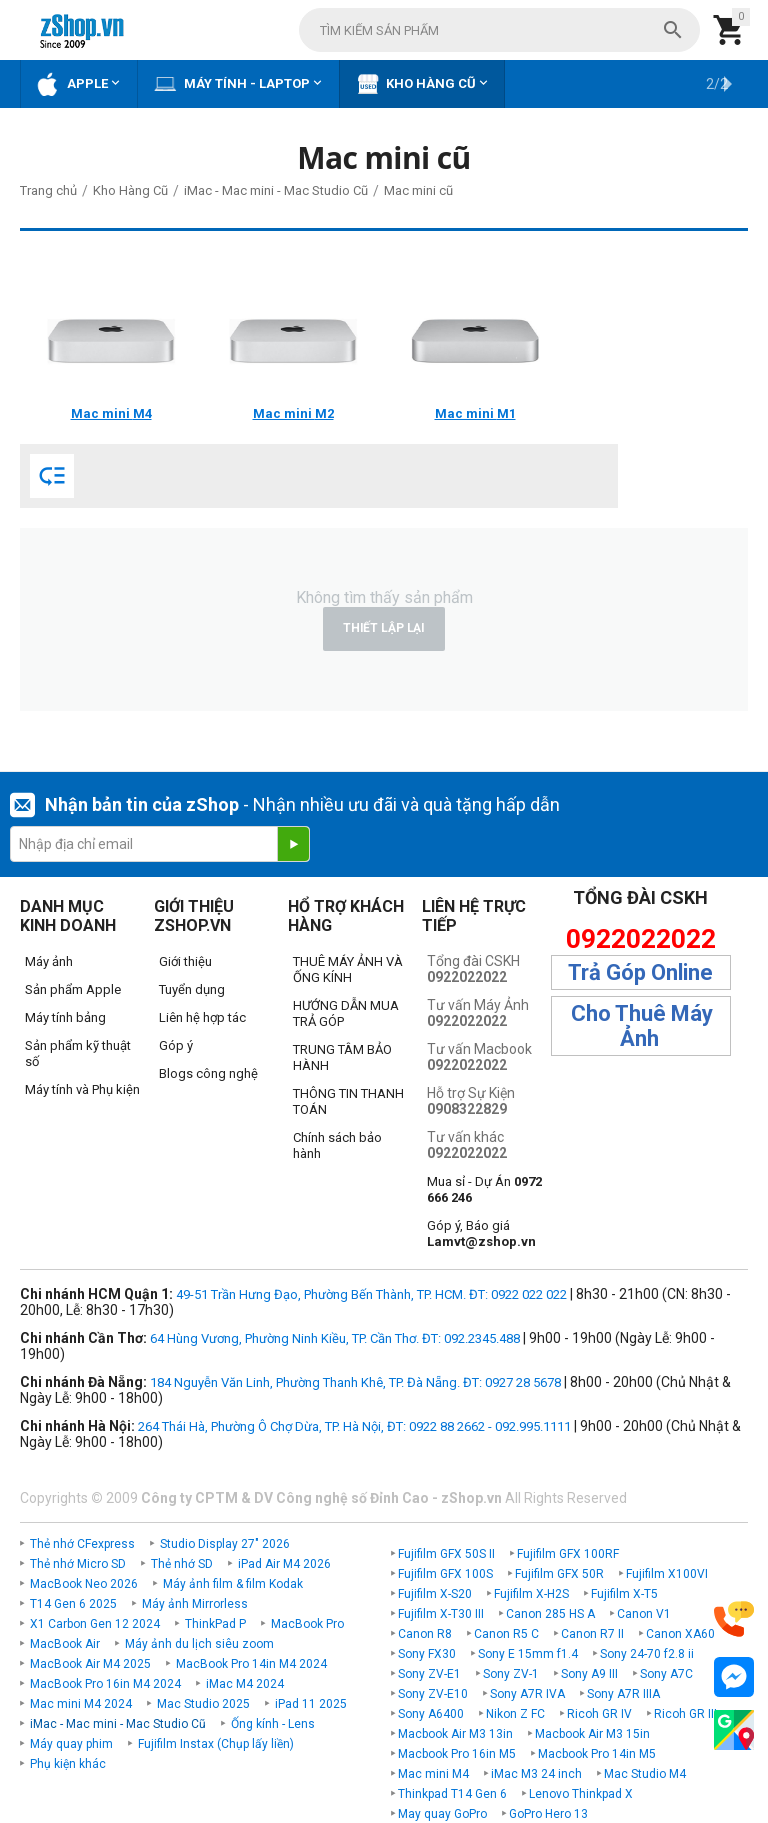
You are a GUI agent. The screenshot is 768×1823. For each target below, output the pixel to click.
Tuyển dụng (192, 989)
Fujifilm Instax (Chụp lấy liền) (216, 1744)
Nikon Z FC (515, 1714)
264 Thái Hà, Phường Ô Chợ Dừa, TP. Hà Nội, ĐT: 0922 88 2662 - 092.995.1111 (354, 1426)
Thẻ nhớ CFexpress (82, 1544)
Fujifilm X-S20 (435, 1594)
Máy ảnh (49, 961)
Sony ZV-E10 (433, 1694)
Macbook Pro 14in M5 (597, 1754)
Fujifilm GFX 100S (445, 1574)
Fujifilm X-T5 (624, 1594)
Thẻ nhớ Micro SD (78, 1564)
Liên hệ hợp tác (202, 1017)
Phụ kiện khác (68, 1764)
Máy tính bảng (65, 1017)
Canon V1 (644, 1614)
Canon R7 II (592, 1634)
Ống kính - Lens (273, 1724)
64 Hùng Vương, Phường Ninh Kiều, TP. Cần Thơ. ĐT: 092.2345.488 (335, 1338)
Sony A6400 (431, 1714)
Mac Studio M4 (645, 1774)
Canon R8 (425, 1634)
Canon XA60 (680, 1634)
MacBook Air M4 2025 (90, 1664)
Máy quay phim (71, 1744)
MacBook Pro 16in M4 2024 (105, 1684)
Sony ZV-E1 (429, 1674)
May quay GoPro (442, 1814)
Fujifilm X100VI (667, 1574)
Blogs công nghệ (208, 1073)
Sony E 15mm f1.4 (528, 1654)
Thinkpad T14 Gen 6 (452, 1794)
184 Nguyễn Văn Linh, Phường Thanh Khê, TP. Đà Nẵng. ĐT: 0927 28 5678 (355, 1382)
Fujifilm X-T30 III (441, 1614)
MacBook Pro (307, 1624)
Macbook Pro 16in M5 (457, 1754)
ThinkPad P (215, 1624)
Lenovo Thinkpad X (581, 1794)
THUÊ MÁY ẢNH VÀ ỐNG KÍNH (348, 969)
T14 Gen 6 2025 (73, 1604)
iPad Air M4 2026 (284, 1564)
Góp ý (176, 1045)
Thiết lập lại (384, 628)
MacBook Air (65, 1644)
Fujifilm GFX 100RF (568, 1554)
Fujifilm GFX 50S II (446, 1554)
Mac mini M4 (433, 1774)
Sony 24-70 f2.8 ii (647, 1654)
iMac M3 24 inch (536, 1774)
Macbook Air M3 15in (592, 1734)
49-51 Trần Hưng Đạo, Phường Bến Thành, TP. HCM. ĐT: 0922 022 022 (371, 1294)
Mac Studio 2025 (203, 1704)
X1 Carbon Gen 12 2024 (95, 1624)
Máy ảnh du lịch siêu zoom (199, 1644)
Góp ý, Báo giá (481, 1233)
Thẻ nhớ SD (182, 1564)
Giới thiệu (185, 961)
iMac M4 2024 (245, 1684)
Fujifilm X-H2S (531, 1594)
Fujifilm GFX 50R (559, 1574)
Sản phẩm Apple (73, 989)
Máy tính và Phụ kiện (82, 1089)
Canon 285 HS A (550, 1614)
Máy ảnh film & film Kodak (233, 1584)
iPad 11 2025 (311, 1704)
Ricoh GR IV (599, 1714)
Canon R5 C (506, 1634)
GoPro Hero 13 (548, 1814)
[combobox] (499, 30)
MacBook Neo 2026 (84, 1584)
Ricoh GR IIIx (688, 1714)
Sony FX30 (427, 1654)
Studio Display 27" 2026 (225, 1544)
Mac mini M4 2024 (81, 1704)
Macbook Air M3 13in (455, 1734)
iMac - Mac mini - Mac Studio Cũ (118, 1724)
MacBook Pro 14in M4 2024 (251, 1664)
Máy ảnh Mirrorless (195, 1604)
